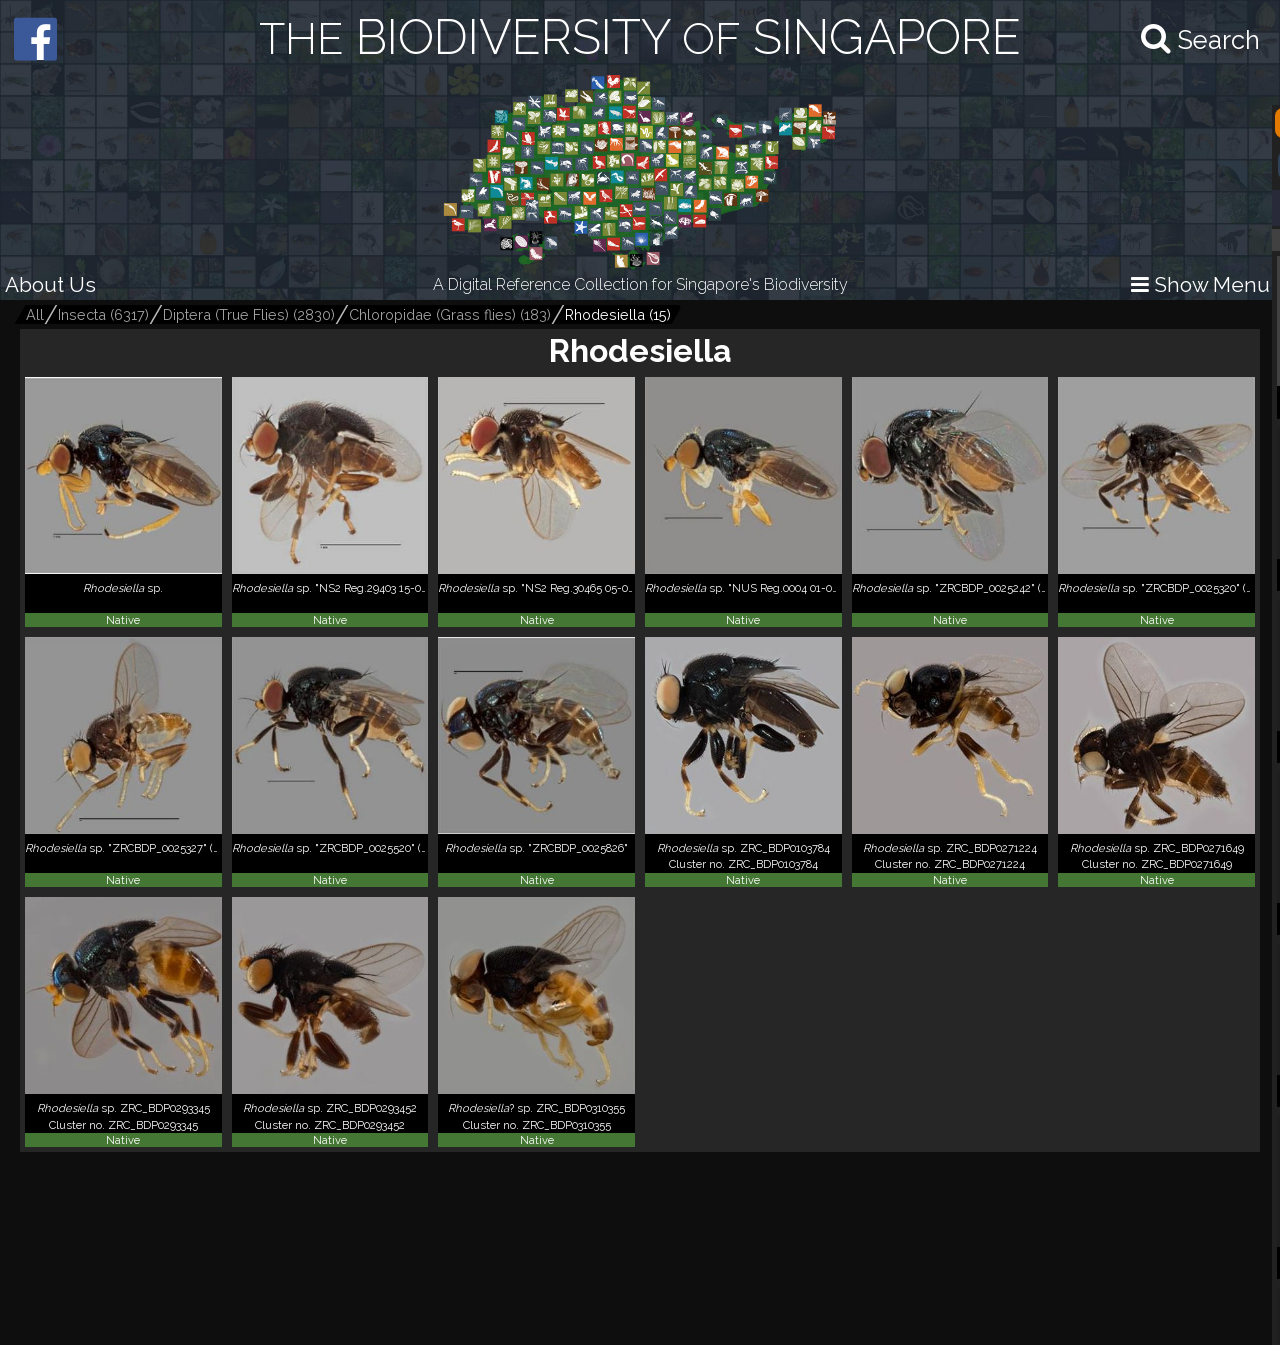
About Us (50, 284)
